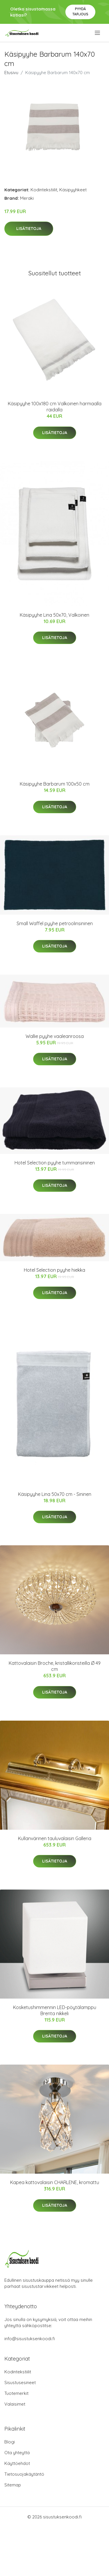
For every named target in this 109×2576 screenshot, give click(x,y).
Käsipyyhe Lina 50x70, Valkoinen (54, 615)
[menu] (98, 32)
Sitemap (12, 2485)
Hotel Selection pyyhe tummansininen (55, 1163)
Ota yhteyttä (17, 2452)
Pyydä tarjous (80, 11)
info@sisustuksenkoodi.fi (29, 2338)
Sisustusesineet (20, 2382)
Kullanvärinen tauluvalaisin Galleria (54, 1838)
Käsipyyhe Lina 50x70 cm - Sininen (54, 1494)
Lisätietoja (28, 228)
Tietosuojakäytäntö (24, 2474)
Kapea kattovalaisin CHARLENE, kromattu (54, 2182)
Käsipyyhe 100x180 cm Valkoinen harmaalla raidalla (54, 407)
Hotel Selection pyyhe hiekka (54, 1270)
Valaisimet (14, 2404)
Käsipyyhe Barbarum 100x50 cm (55, 784)
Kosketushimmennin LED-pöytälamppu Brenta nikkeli (54, 2010)
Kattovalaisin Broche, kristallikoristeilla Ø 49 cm (55, 1666)
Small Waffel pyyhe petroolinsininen (55, 923)
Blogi (9, 2442)
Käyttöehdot (17, 2463)
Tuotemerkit (16, 2393)
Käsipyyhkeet (73, 189)
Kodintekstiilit (44, 189)
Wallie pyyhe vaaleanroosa (55, 1036)
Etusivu (11, 72)
